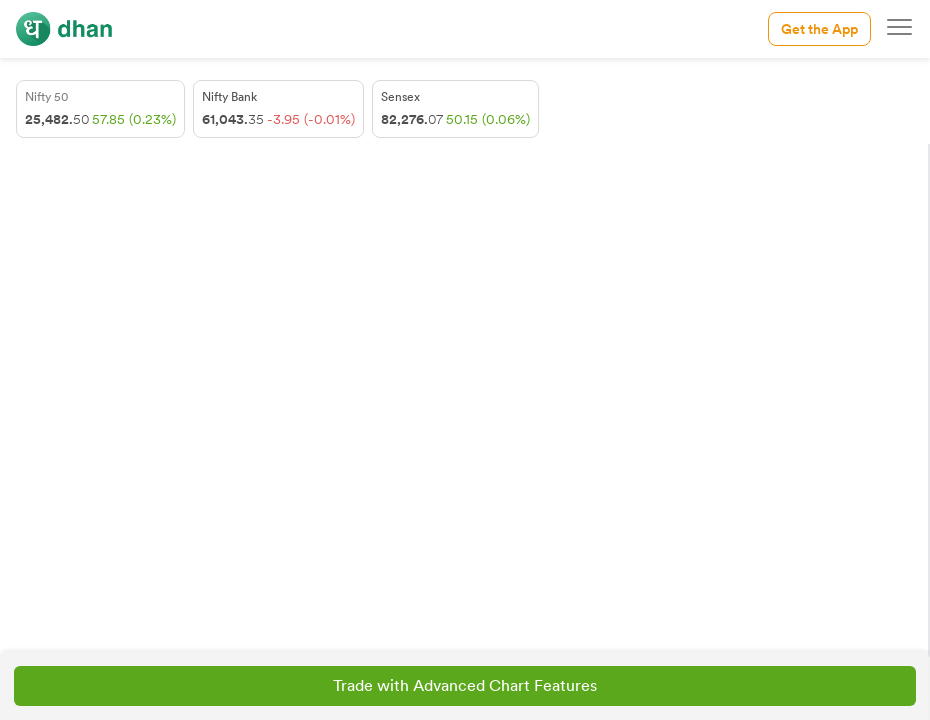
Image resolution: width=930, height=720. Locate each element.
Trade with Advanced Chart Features (465, 685)
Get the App (819, 29)
